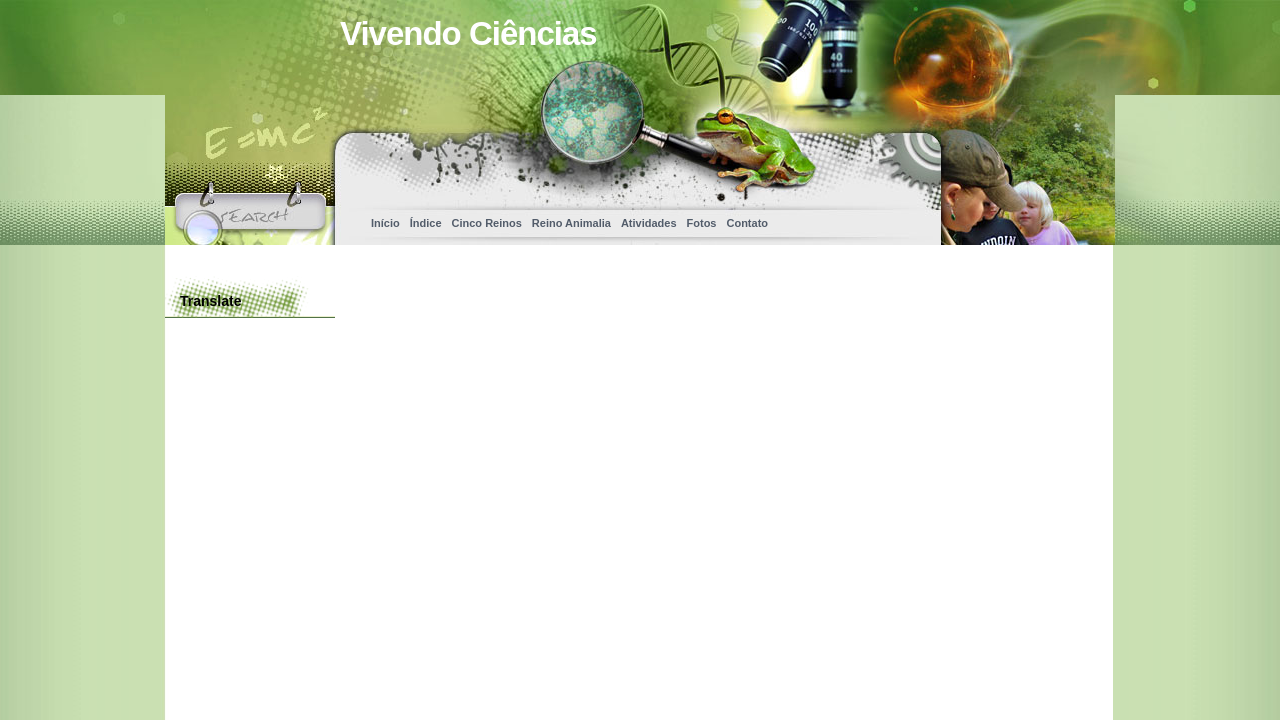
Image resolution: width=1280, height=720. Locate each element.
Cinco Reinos (487, 223)
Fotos (702, 223)
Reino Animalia (571, 223)
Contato (747, 223)
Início (385, 223)
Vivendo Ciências (468, 33)
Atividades (649, 223)
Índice (426, 223)
